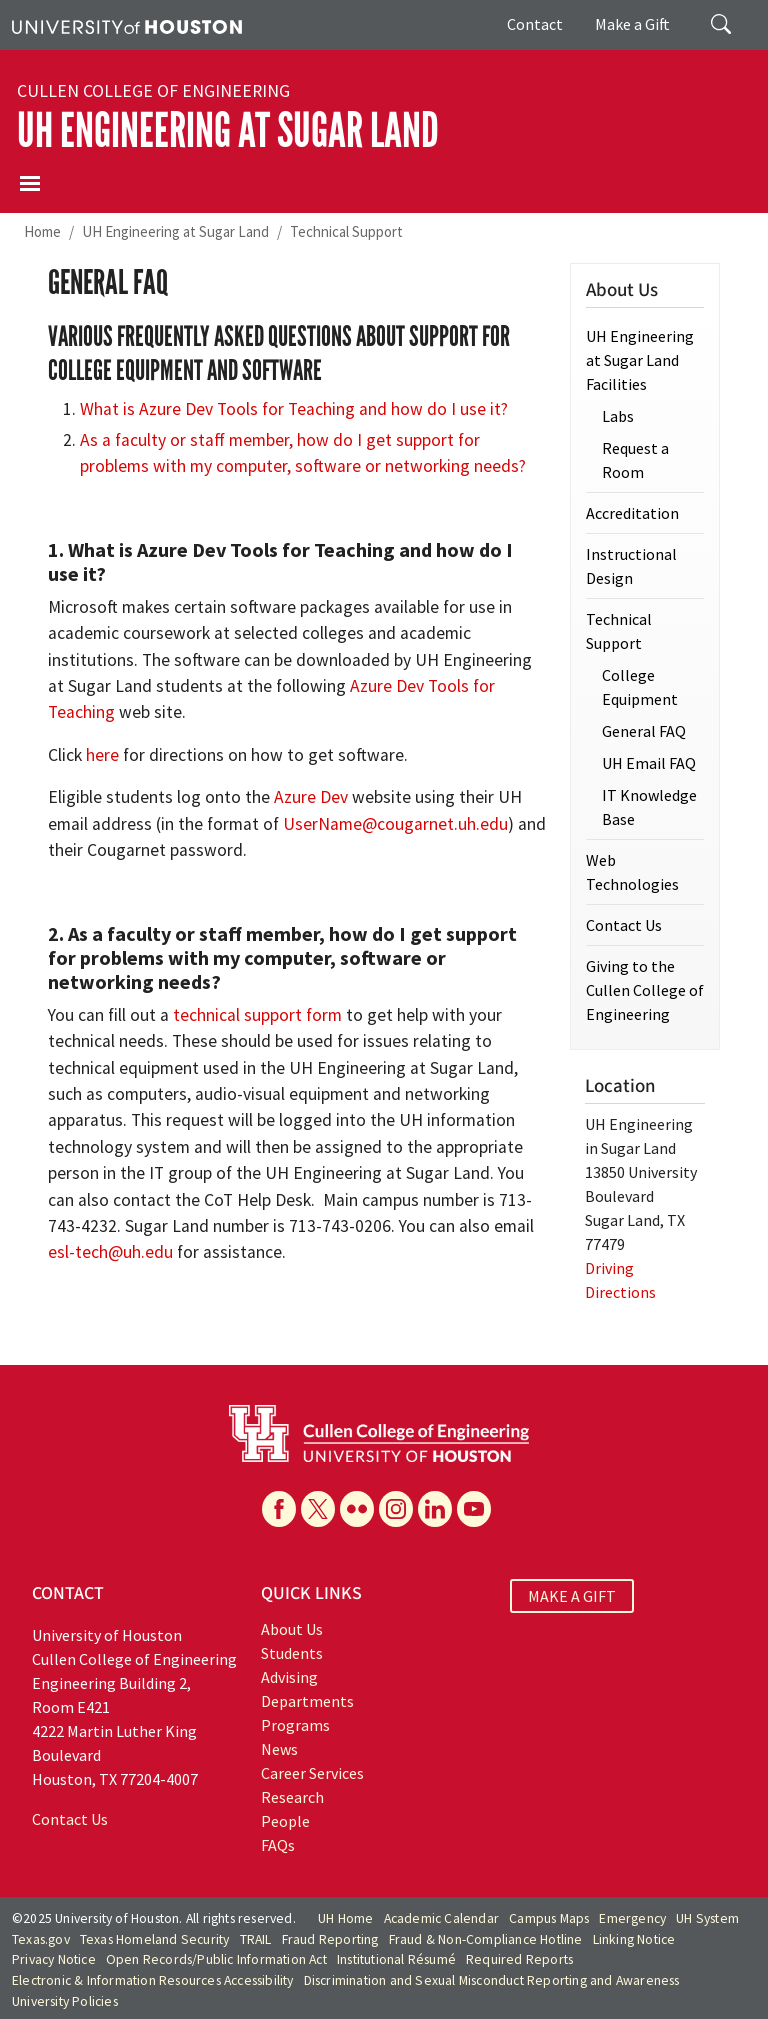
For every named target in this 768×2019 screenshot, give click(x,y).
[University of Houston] (127, 25)
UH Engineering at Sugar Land (228, 130)
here (102, 755)
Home (42, 231)
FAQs (278, 1845)
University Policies (65, 2001)
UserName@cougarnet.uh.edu (395, 824)
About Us (292, 1629)
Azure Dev (311, 797)
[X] (318, 1509)
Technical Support (346, 231)
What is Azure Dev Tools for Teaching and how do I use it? (294, 409)
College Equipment (640, 687)
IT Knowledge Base (649, 807)
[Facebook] (279, 1509)
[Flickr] (357, 1509)
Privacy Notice (54, 1959)
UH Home (345, 1918)
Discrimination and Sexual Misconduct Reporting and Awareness (492, 1980)
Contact (535, 24)
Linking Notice (634, 1939)
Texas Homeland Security (155, 1939)
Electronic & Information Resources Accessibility (153, 1980)
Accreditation (632, 513)
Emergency (632, 1918)
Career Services (312, 1773)
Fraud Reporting (330, 1939)
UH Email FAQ (649, 763)
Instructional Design (631, 566)
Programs (295, 1725)
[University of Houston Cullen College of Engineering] (379, 1432)
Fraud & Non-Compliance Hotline (486, 1939)
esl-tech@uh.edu (110, 1252)
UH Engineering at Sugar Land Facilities (640, 360)
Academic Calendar (441, 1918)
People (285, 1821)
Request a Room (635, 460)
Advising (289, 1677)
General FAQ (644, 731)
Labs (618, 416)
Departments (307, 1701)
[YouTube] (474, 1509)
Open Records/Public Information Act (216, 1959)
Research (292, 1797)
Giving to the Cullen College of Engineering (645, 990)
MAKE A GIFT (572, 1596)
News (279, 1749)
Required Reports (519, 1959)
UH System (707, 1918)
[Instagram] (396, 1509)
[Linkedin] (435, 1509)
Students (292, 1653)
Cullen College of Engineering (153, 91)
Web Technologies (632, 872)
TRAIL (256, 1939)
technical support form (257, 1015)
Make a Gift (632, 24)
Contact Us (624, 925)
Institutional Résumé (396, 1959)
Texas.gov (41, 1939)
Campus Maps (549, 1918)
